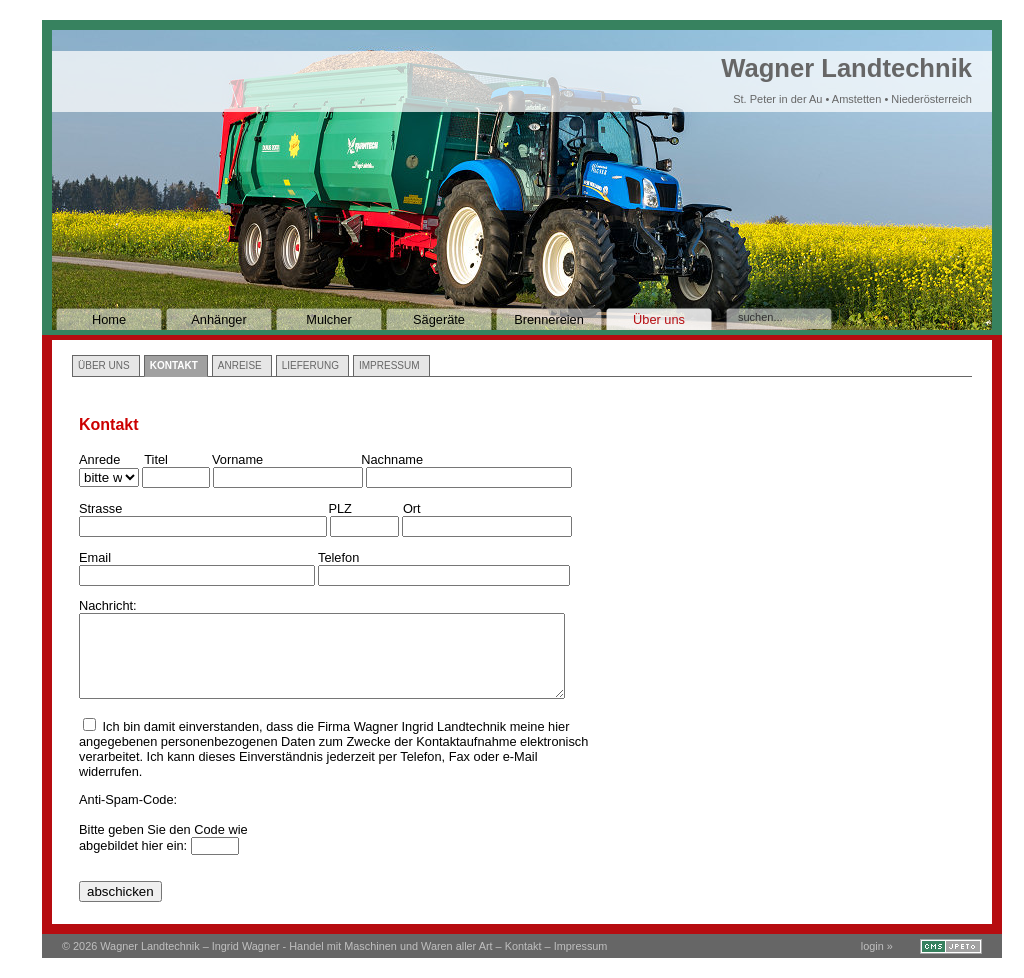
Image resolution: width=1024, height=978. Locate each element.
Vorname (237, 459)
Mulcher (329, 319)
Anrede (99, 459)
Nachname (392, 459)
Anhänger (219, 319)
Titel (156, 459)
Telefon (338, 557)
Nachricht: (108, 605)
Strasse (100, 508)
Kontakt (174, 365)
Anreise (240, 365)
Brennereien (549, 319)
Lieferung (310, 365)
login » (877, 946)
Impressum (389, 365)
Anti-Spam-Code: (128, 799)
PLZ (339, 508)
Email (95, 557)
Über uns (659, 319)
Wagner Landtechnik (846, 79)
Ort (412, 508)
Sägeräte (439, 319)
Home (109, 319)
